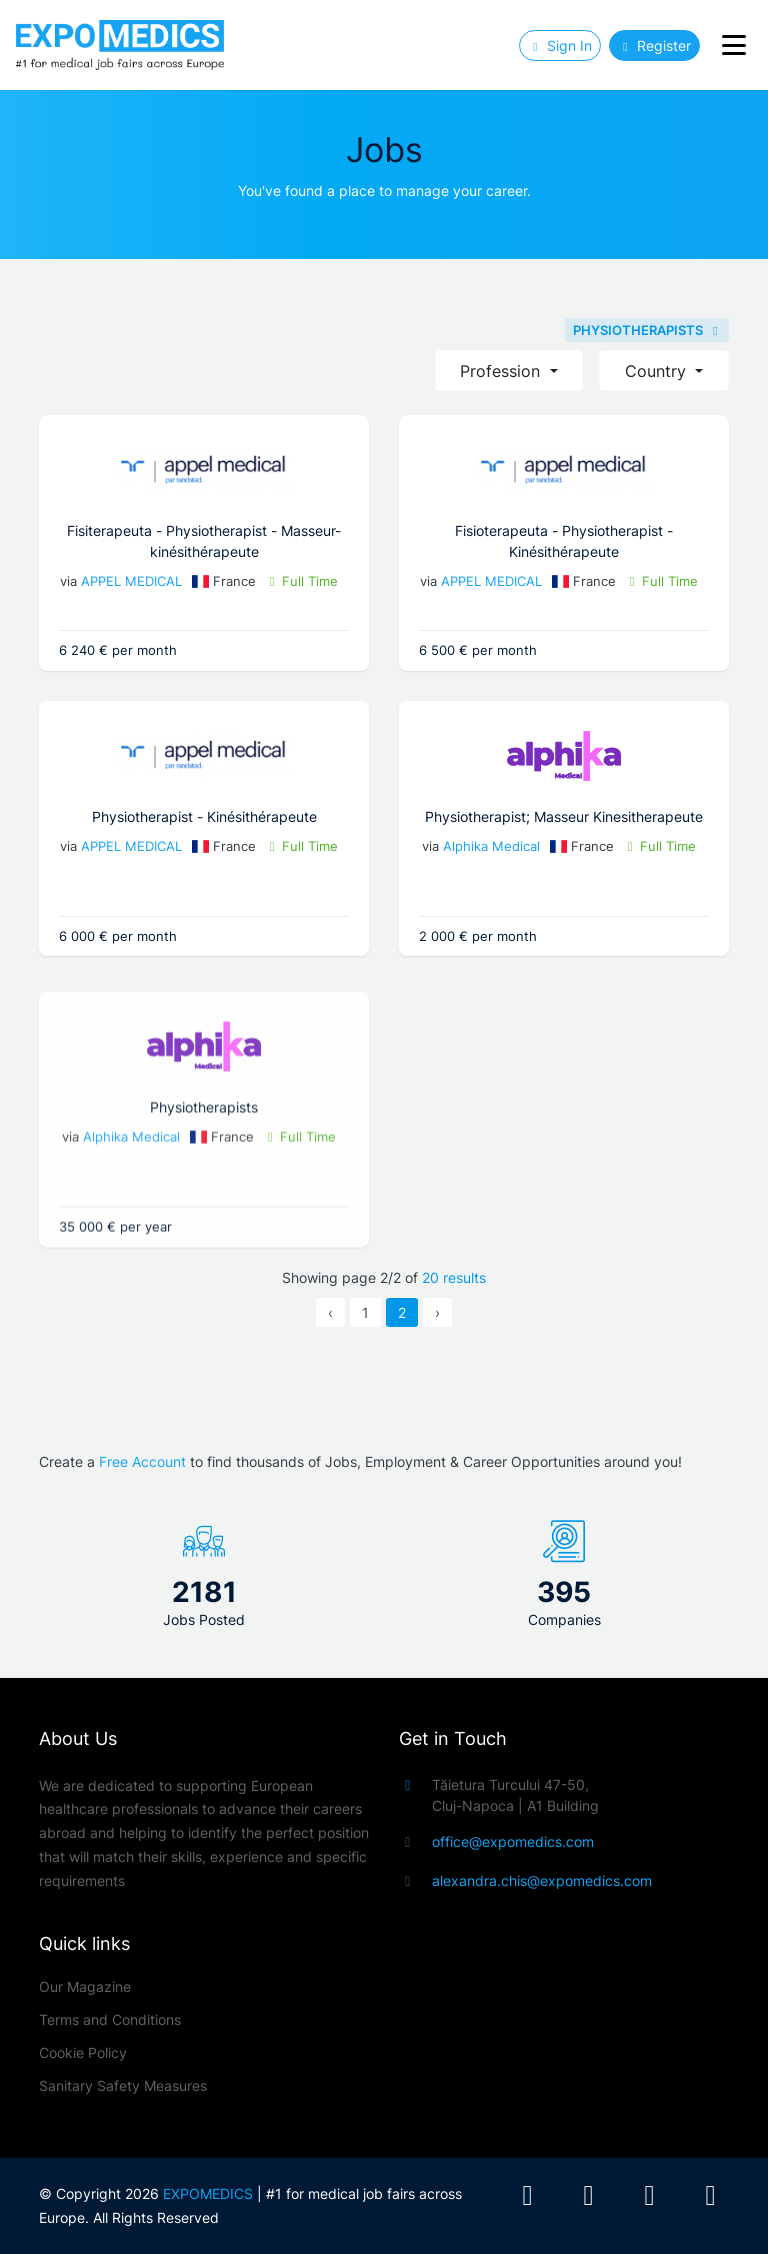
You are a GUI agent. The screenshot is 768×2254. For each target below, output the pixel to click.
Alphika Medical (435, 846)
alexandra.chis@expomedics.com (542, 1880)
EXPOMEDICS (208, 2193)
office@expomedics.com (513, 1841)
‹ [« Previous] (330, 1312)
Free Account (142, 1461)
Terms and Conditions (110, 2019)
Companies (564, 1619)
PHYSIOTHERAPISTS (647, 330)
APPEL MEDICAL (131, 581)
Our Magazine (85, 1986)
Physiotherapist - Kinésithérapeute (251, 816)
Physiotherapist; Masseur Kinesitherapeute (509, 816)
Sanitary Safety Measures (123, 2085)
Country (658, 371)
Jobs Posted (204, 1619)
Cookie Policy (83, 2052)
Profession (502, 371)
